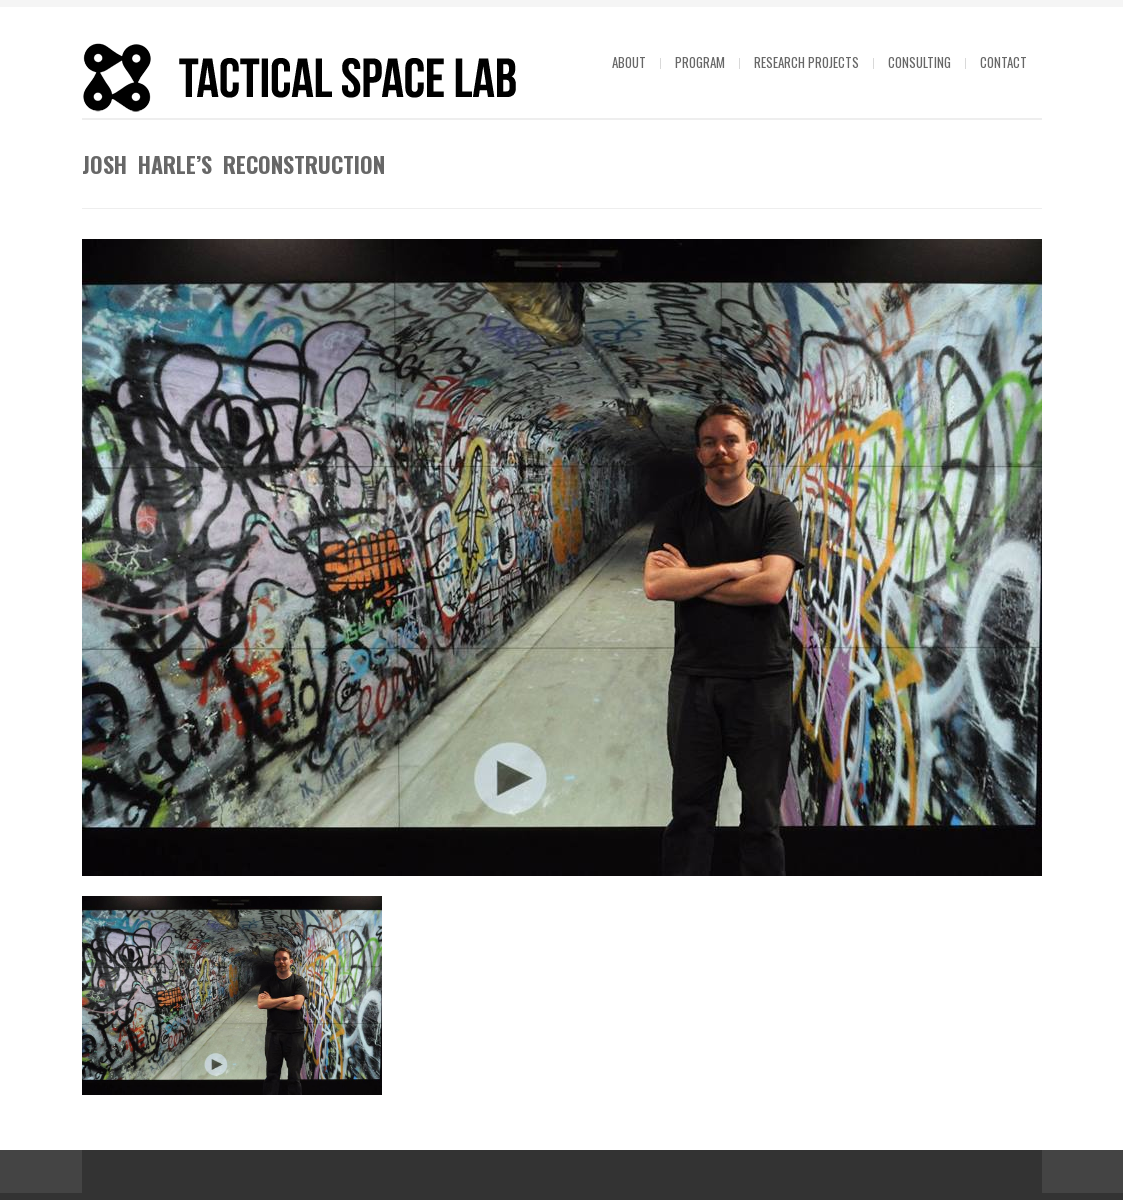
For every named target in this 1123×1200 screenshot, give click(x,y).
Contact (1003, 62)
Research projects (806, 62)
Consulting (919, 62)
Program (700, 62)
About (629, 62)
